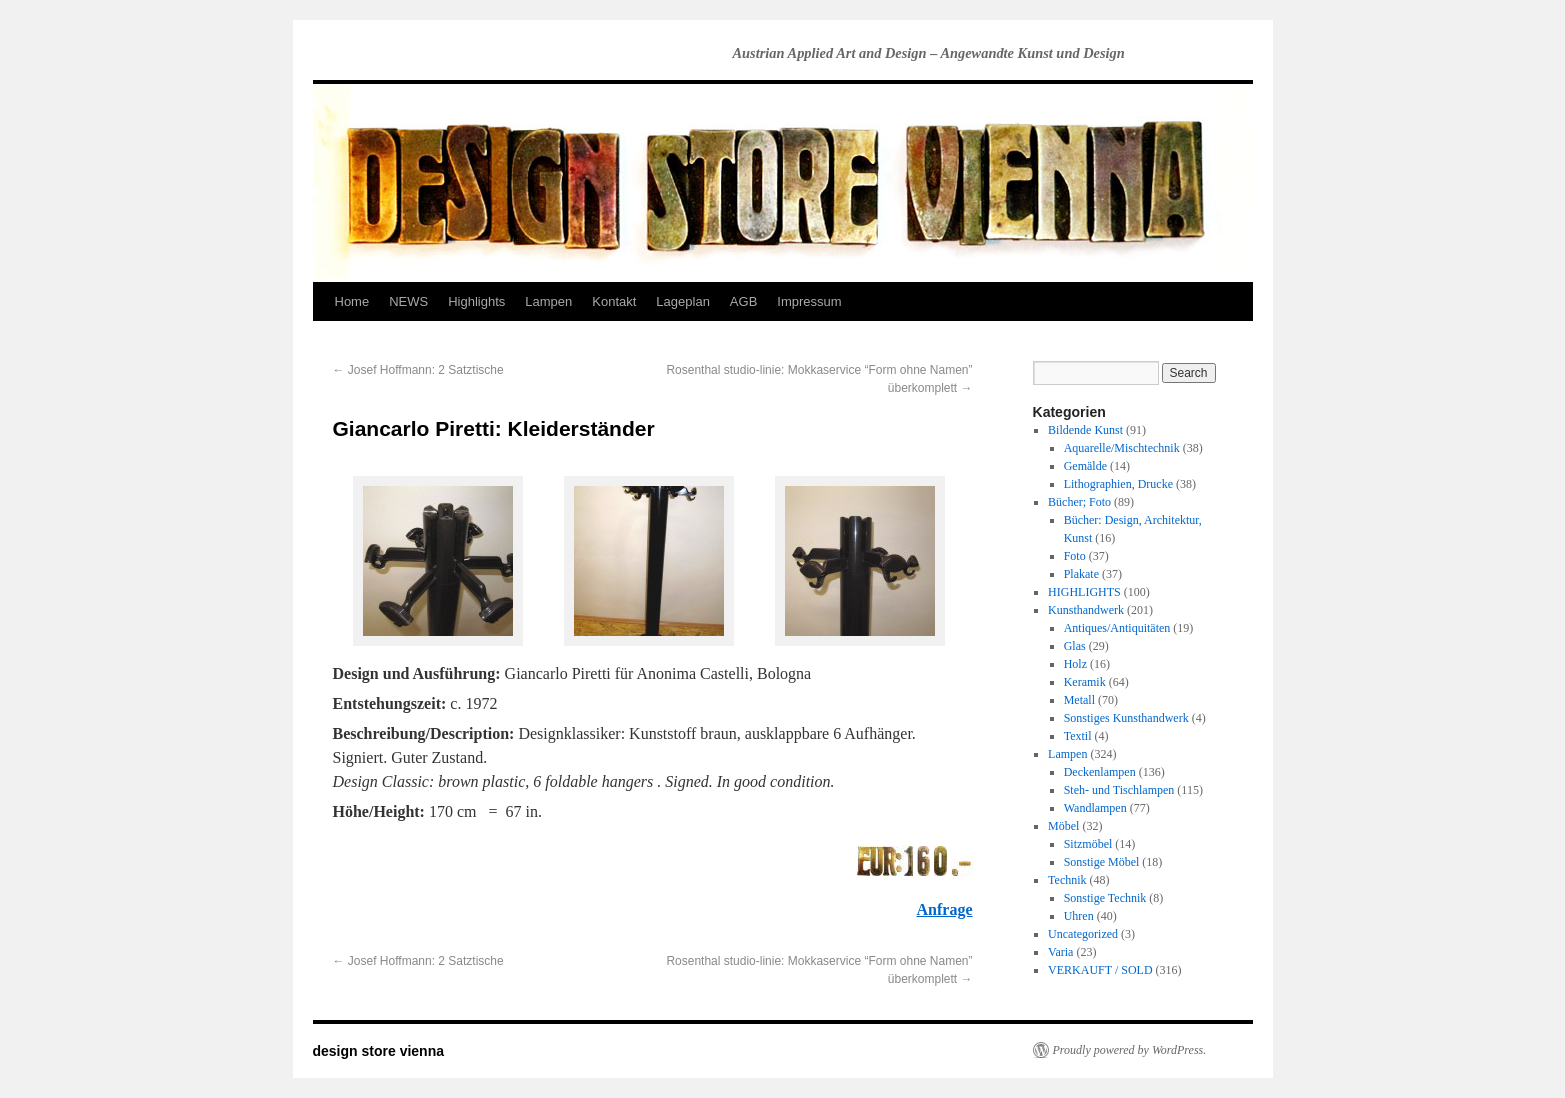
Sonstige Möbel (1102, 862)
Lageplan (683, 301)
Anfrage (945, 909)
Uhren (1079, 916)
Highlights (476, 301)
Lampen (548, 301)
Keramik (1085, 682)
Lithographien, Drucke (1118, 484)
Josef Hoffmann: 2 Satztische (418, 370)
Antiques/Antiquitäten (1117, 628)
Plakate (1081, 574)
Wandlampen (1095, 808)
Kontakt (614, 301)
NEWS (408, 301)
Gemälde (1085, 466)
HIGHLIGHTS (1084, 592)
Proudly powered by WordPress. (1130, 1050)
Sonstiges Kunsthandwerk (1126, 718)
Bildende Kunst (1085, 430)
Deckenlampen (1100, 772)
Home (352, 301)
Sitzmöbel (1088, 844)
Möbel (1063, 826)
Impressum (809, 301)
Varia (1060, 952)
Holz (1075, 664)
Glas (1075, 646)
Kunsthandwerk (1086, 610)
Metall (1079, 700)
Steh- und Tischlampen (1119, 790)
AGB (743, 301)
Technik (1067, 880)
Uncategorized (1083, 934)
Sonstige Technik (1105, 898)
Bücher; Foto (1079, 502)
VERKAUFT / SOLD (1100, 970)
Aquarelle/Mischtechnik (1122, 448)
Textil (1078, 736)
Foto (1075, 556)
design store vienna (378, 1051)
